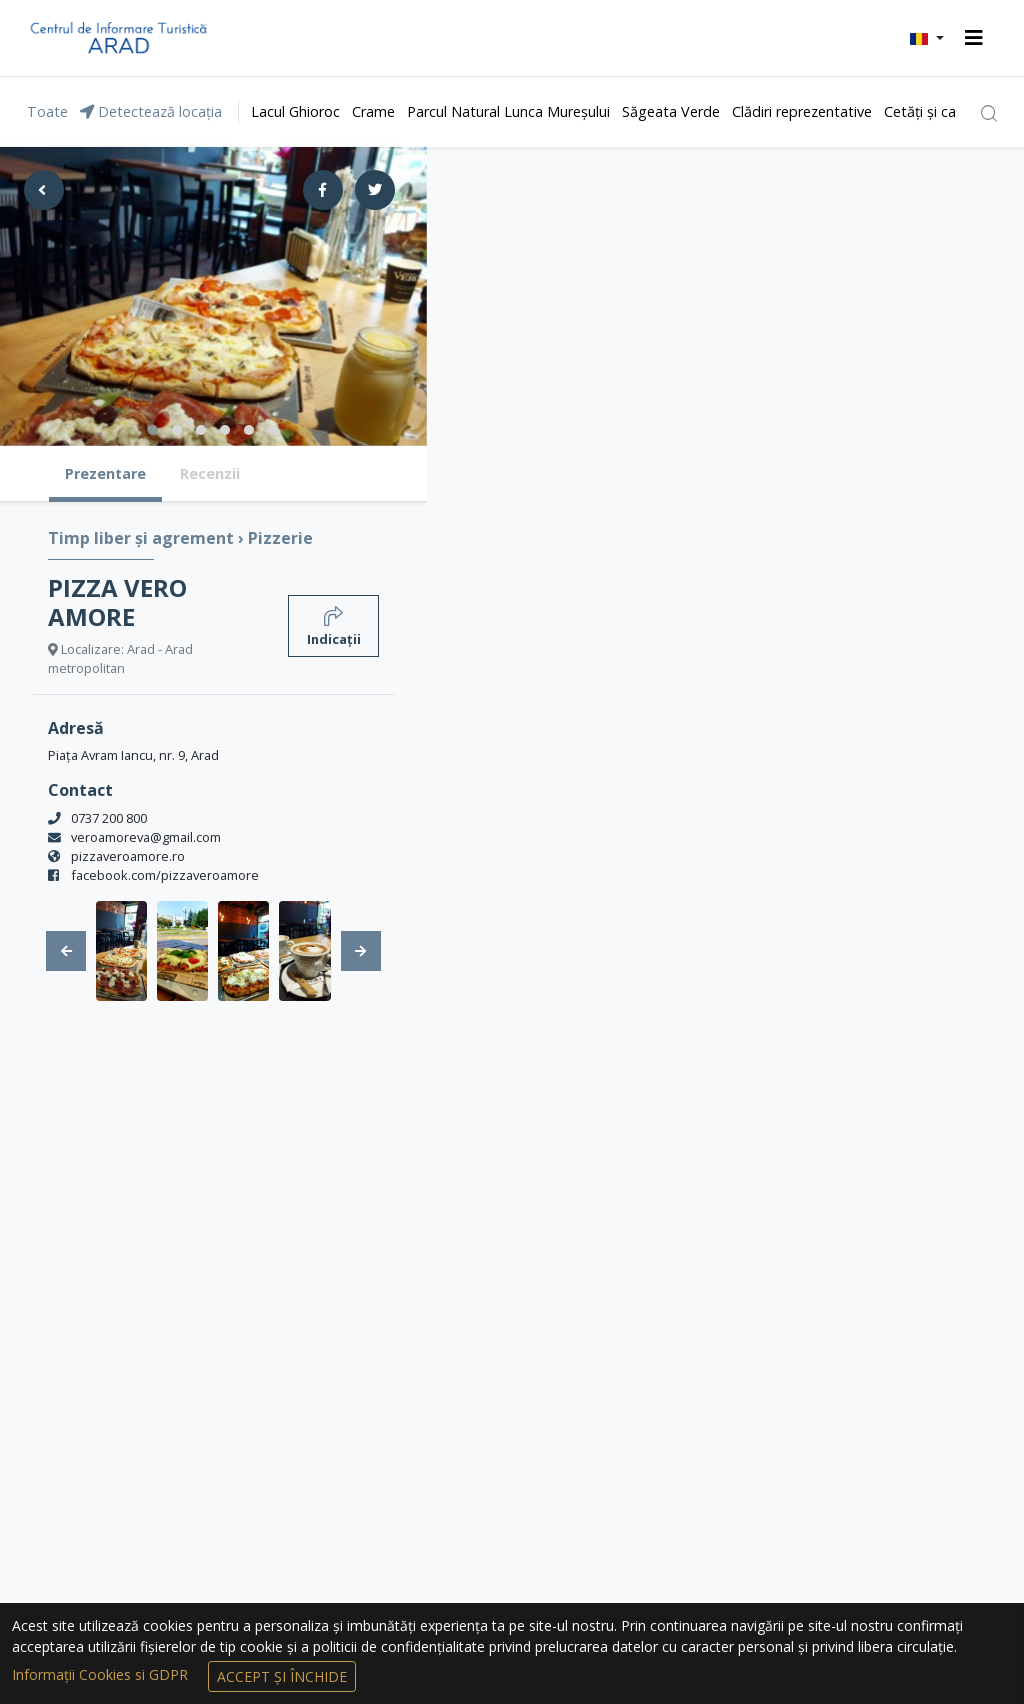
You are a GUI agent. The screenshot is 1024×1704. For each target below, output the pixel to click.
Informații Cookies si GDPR (102, 1674)
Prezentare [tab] (105, 473)
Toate (47, 111)
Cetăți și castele (936, 111)
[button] (927, 38)
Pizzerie (280, 538)
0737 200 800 (109, 818)
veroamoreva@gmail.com (146, 837)
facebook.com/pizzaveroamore (165, 875)
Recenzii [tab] (210, 473)
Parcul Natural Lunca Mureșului (508, 111)
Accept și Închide (282, 1676)
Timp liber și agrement (143, 538)
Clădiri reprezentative (802, 111)
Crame (373, 111)
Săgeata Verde (671, 111)
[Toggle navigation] (974, 38)
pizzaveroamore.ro (128, 856)
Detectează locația (151, 111)
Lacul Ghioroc (295, 111)
